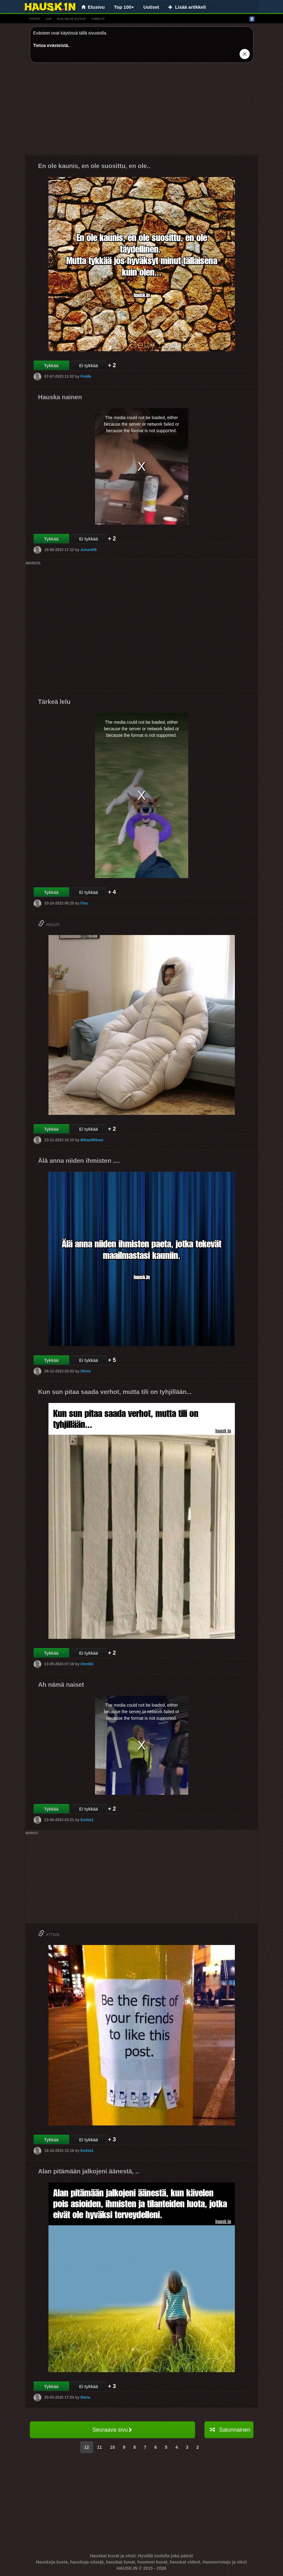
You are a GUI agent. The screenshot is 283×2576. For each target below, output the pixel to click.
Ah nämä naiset (61, 1684)
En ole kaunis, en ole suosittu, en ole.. (94, 165)
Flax (84, 903)
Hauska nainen (60, 397)
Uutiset (151, 7)
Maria (85, 2397)
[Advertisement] (141, 111)
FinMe (85, 376)
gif (49, 19)
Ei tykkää (88, 365)
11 (99, 2447)
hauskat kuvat (71, 19)
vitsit (34, 19)
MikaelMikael (91, 1140)
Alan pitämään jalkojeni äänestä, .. (88, 2171)
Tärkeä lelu (54, 701)
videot (98, 19)
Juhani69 (88, 550)
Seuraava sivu (112, 2430)
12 (86, 2447)
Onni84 (86, 1664)
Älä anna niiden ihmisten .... (79, 1160)
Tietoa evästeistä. (51, 45)
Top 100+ (124, 7)
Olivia (85, 1371)
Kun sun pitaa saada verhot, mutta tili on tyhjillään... (115, 1391)
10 (112, 2447)
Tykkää (51, 365)
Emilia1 (87, 1820)
